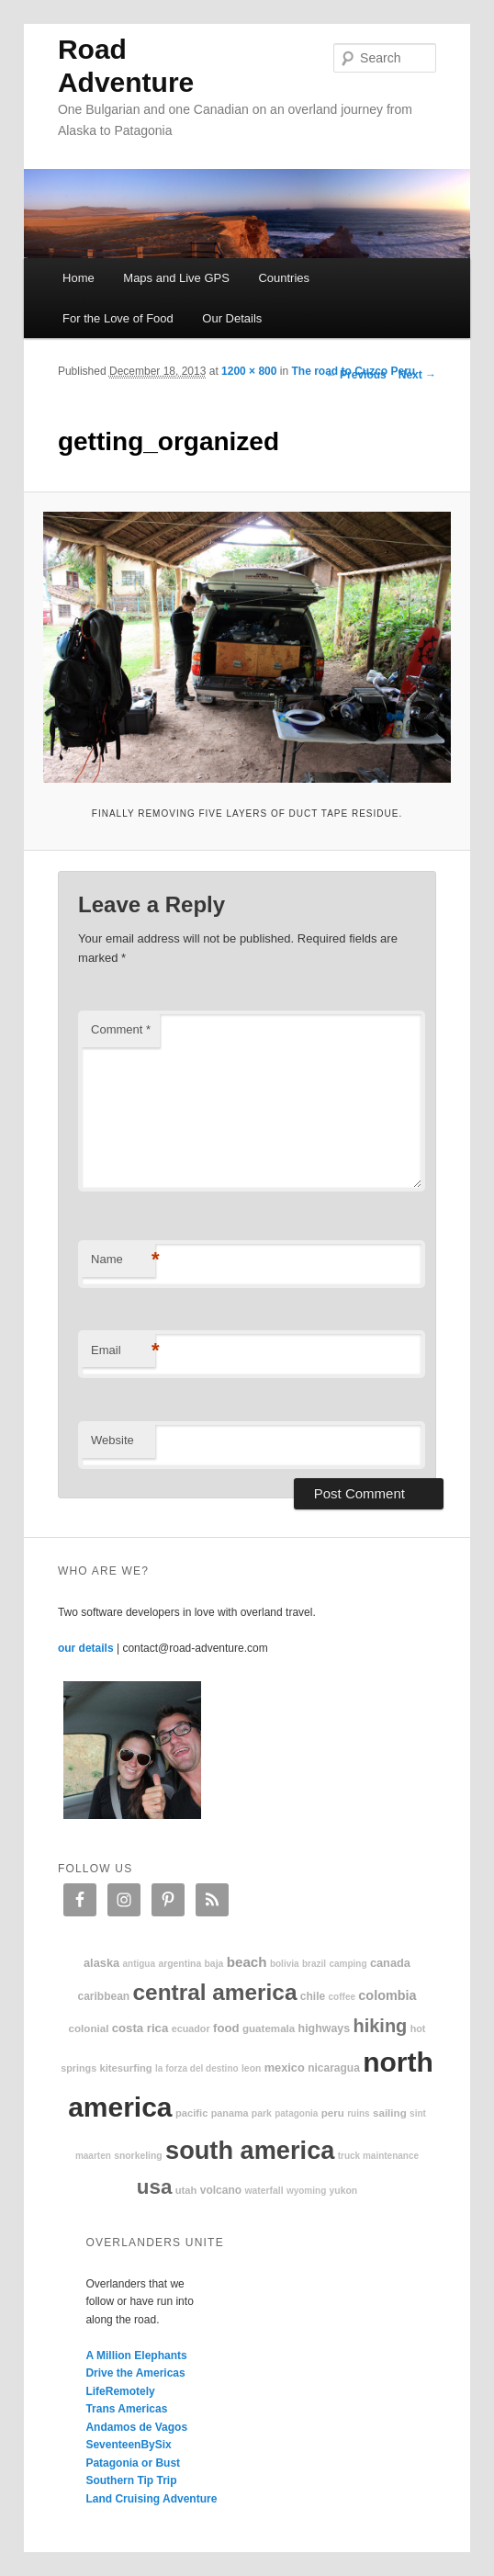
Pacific (191, 2112)
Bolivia (284, 1964)
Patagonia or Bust (132, 2463)
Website (112, 1440)
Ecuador (191, 2028)
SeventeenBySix (128, 2444)
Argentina (179, 1964)
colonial (89, 2028)
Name (123, 1260)
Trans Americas (126, 2408)
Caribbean (103, 1996)
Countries (283, 278)
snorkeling (138, 2156)
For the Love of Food (118, 318)
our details (86, 1648)
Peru (332, 2112)
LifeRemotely (119, 2391)
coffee (342, 1997)
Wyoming (306, 2191)
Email (123, 1351)
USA (155, 2186)
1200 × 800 (248, 371)
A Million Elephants (135, 2355)
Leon (251, 2068)
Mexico (284, 2067)
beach (247, 1962)
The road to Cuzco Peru (353, 371)
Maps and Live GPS (176, 278)
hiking (380, 2026)
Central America (215, 1992)
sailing (390, 2112)
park (262, 2113)
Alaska (101, 1963)
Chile (312, 1996)
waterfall (263, 2191)
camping (347, 1964)
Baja (214, 1964)
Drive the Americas (135, 2373)
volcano (220, 2190)
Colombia (387, 1995)
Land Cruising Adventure (151, 2498)
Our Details (232, 318)
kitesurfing (126, 2067)
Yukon (344, 2191)
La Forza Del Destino (197, 2068)
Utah (186, 2190)
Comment (121, 1029)
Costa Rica (140, 2028)
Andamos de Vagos (136, 2427)
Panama (230, 2112)
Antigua (138, 1964)
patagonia (296, 2113)
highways (324, 2028)
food (226, 2028)
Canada (390, 1963)
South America (249, 2150)
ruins (358, 2113)
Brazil (314, 1964)
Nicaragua (334, 2068)
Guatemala (268, 2028)
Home (78, 278)
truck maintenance (378, 2156)
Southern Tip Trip (130, 2480)
